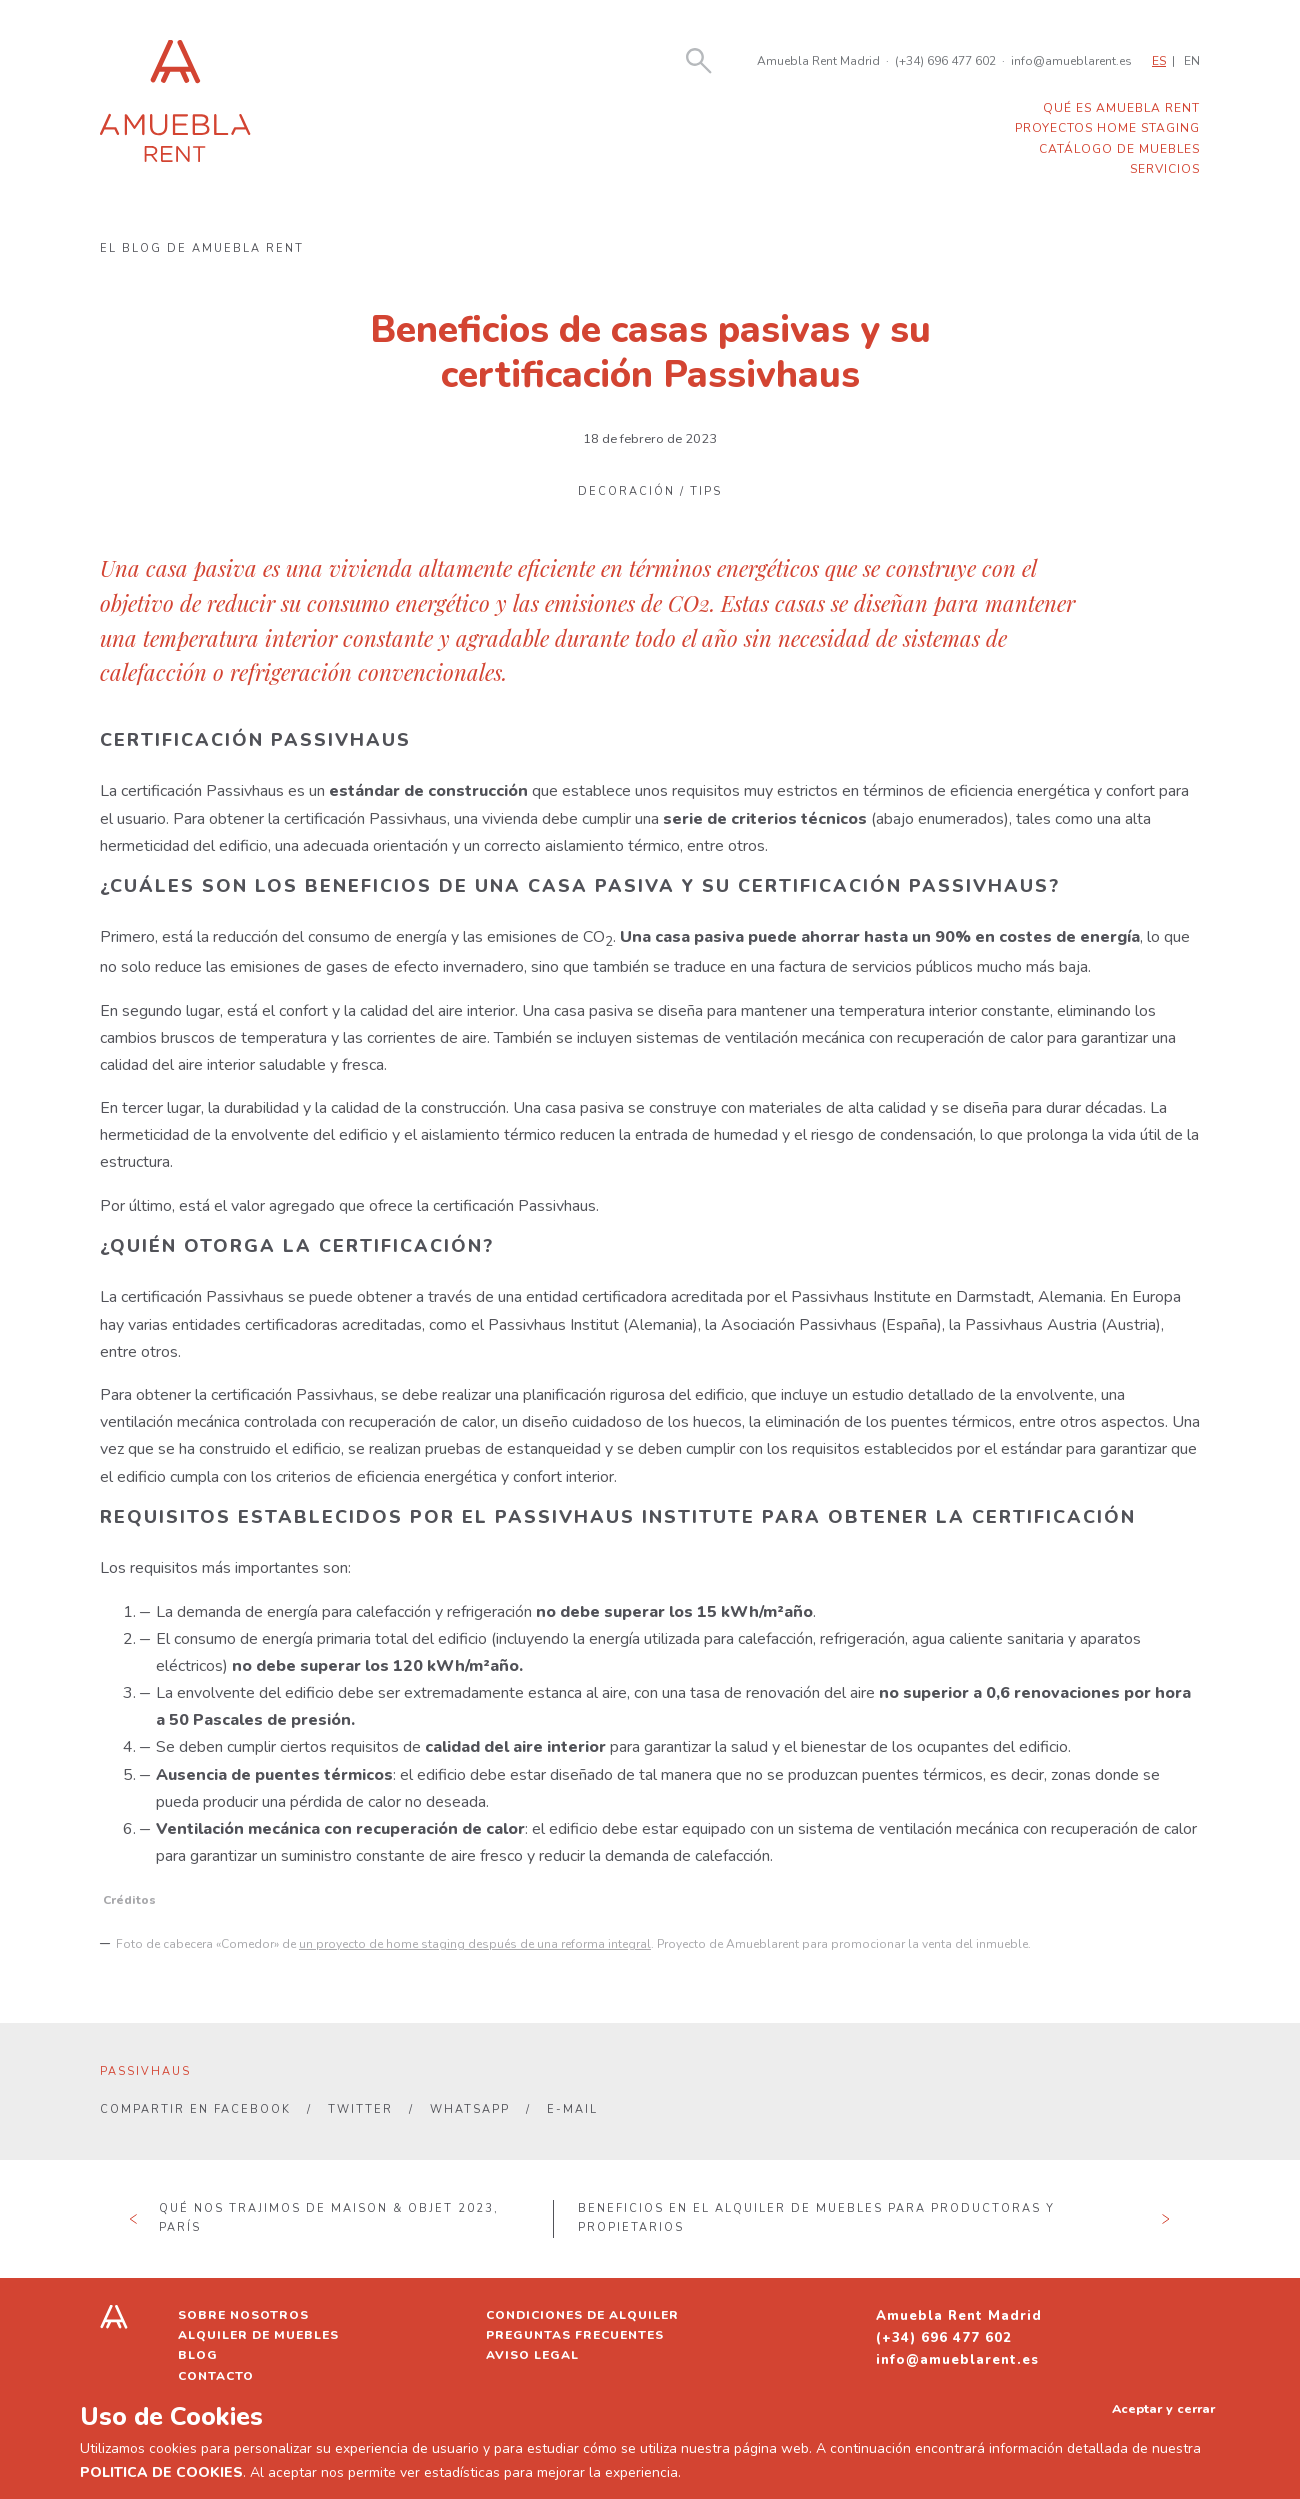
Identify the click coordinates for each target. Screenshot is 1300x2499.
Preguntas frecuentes (575, 2335)
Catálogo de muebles (1119, 149)
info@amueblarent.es (1071, 61)
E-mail (572, 2109)
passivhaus (145, 2071)
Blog (198, 2355)
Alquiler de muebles (258, 2335)
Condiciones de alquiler (582, 2315)
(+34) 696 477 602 (945, 61)
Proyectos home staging (1107, 128)
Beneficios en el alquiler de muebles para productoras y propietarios (816, 2218)
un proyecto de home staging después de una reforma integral (475, 1944)
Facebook (252, 2109)
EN (1192, 61)
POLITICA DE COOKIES (161, 2472)
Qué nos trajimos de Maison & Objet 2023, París (329, 2218)
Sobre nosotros (243, 2315)
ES (1159, 61)
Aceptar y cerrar (1163, 2408)
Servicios (1165, 169)
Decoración (626, 491)
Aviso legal (532, 2355)
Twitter (360, 2109)
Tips (706, 491)
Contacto (216, 2376)
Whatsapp (470, 2109)
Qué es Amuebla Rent (1121, 108)
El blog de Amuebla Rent (202, 248)
